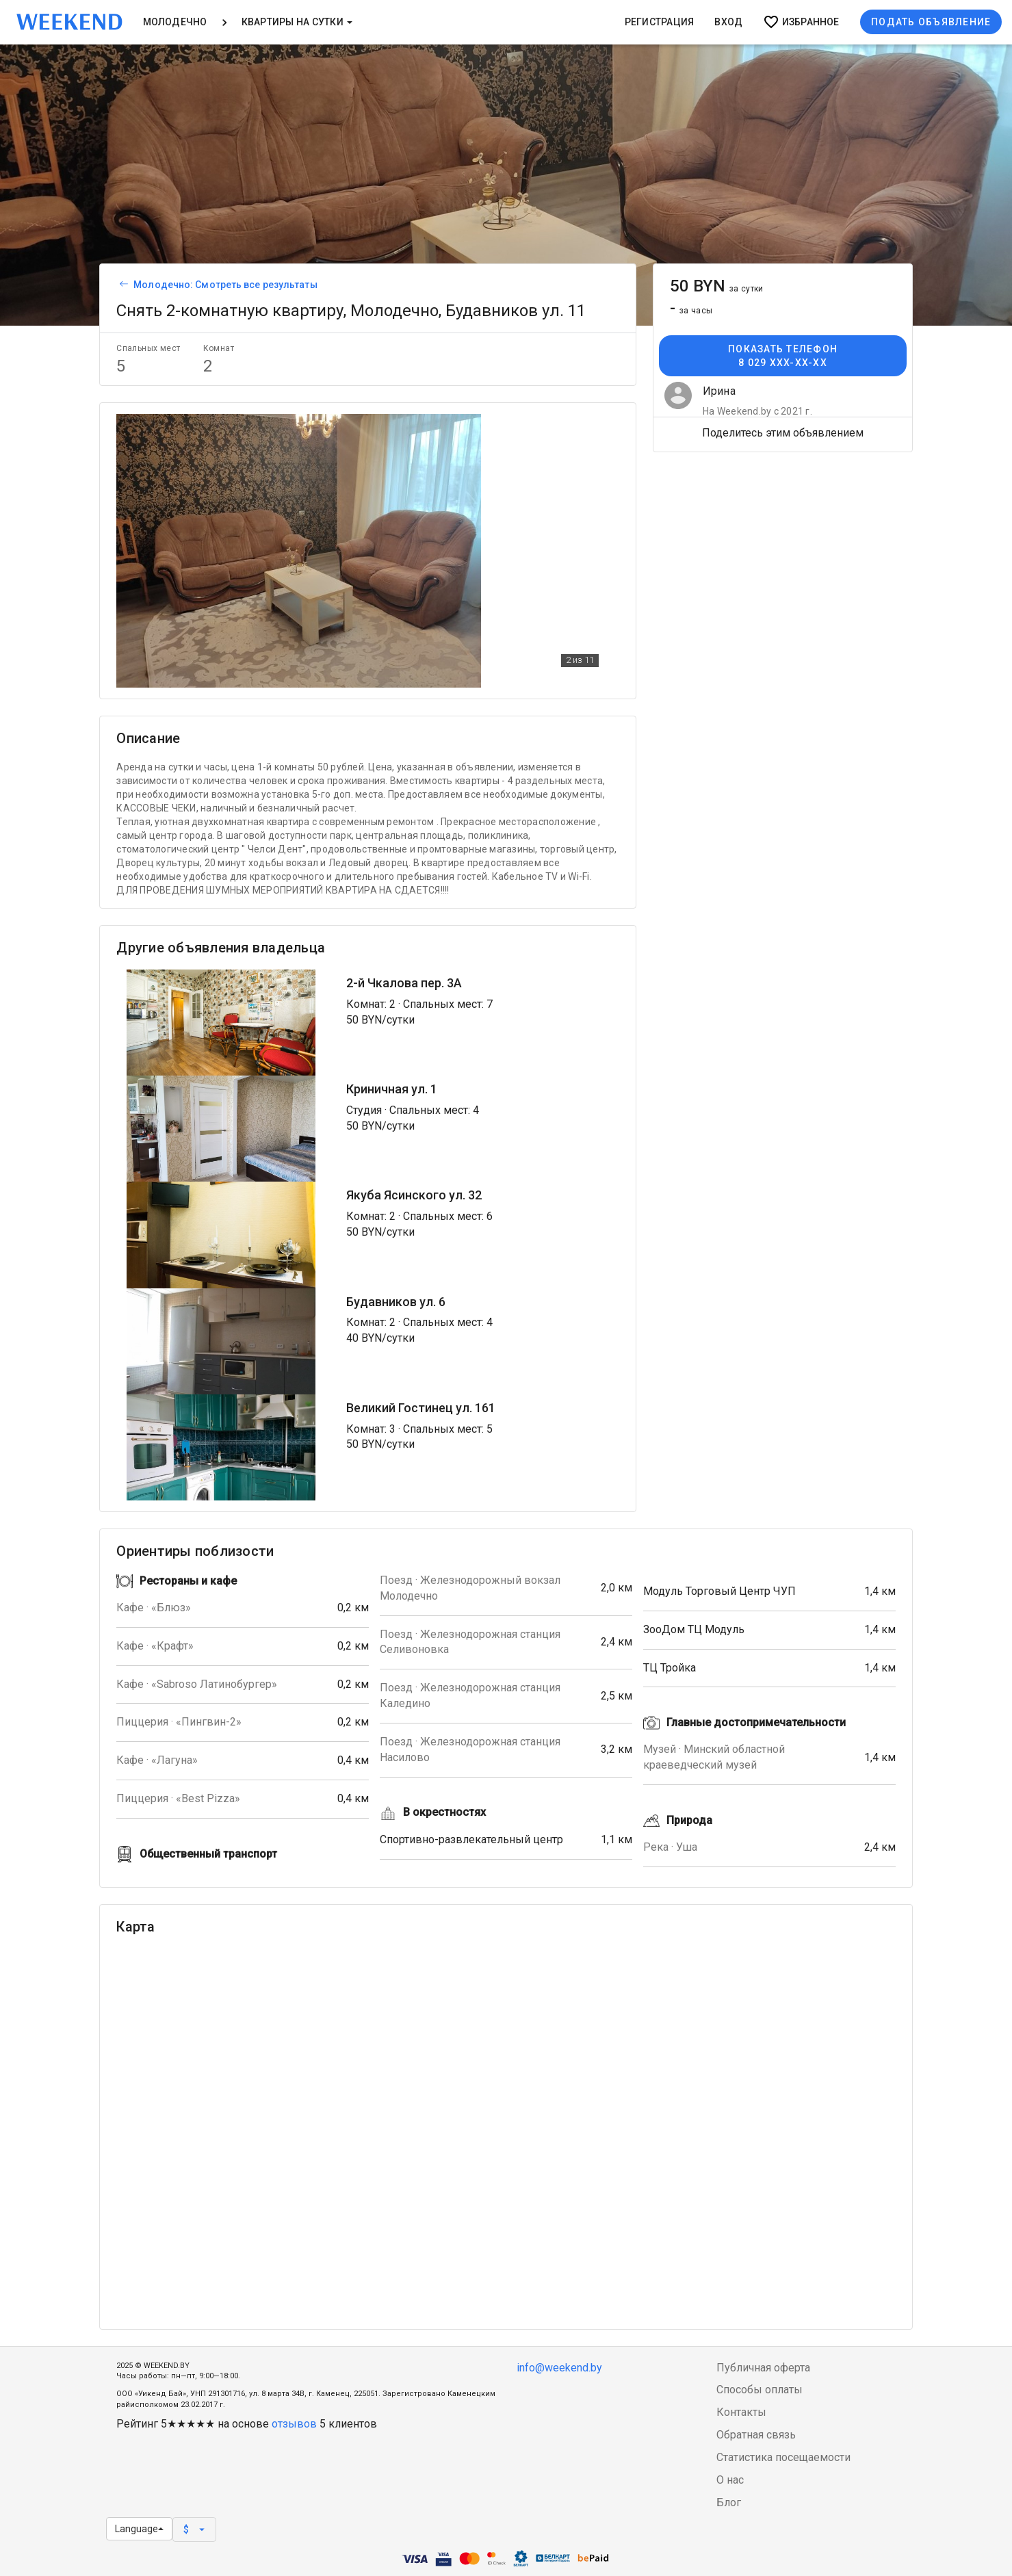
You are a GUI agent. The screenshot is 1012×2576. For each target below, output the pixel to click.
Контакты (741, 2412)
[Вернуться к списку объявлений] (121, 284)
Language (139, 2528)
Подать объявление (931, 21)
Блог (728, 2502)
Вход (728, 21)
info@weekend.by (559, 2367)
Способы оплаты (759, 2389)
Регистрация (660, 21)
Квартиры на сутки (297, 21)
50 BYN (717, 286)
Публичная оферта (763, 2367)
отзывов (294, 2423)
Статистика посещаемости (783, 2457)
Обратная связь (756, 2434)
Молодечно (175, 21)
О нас (730, 2479)
